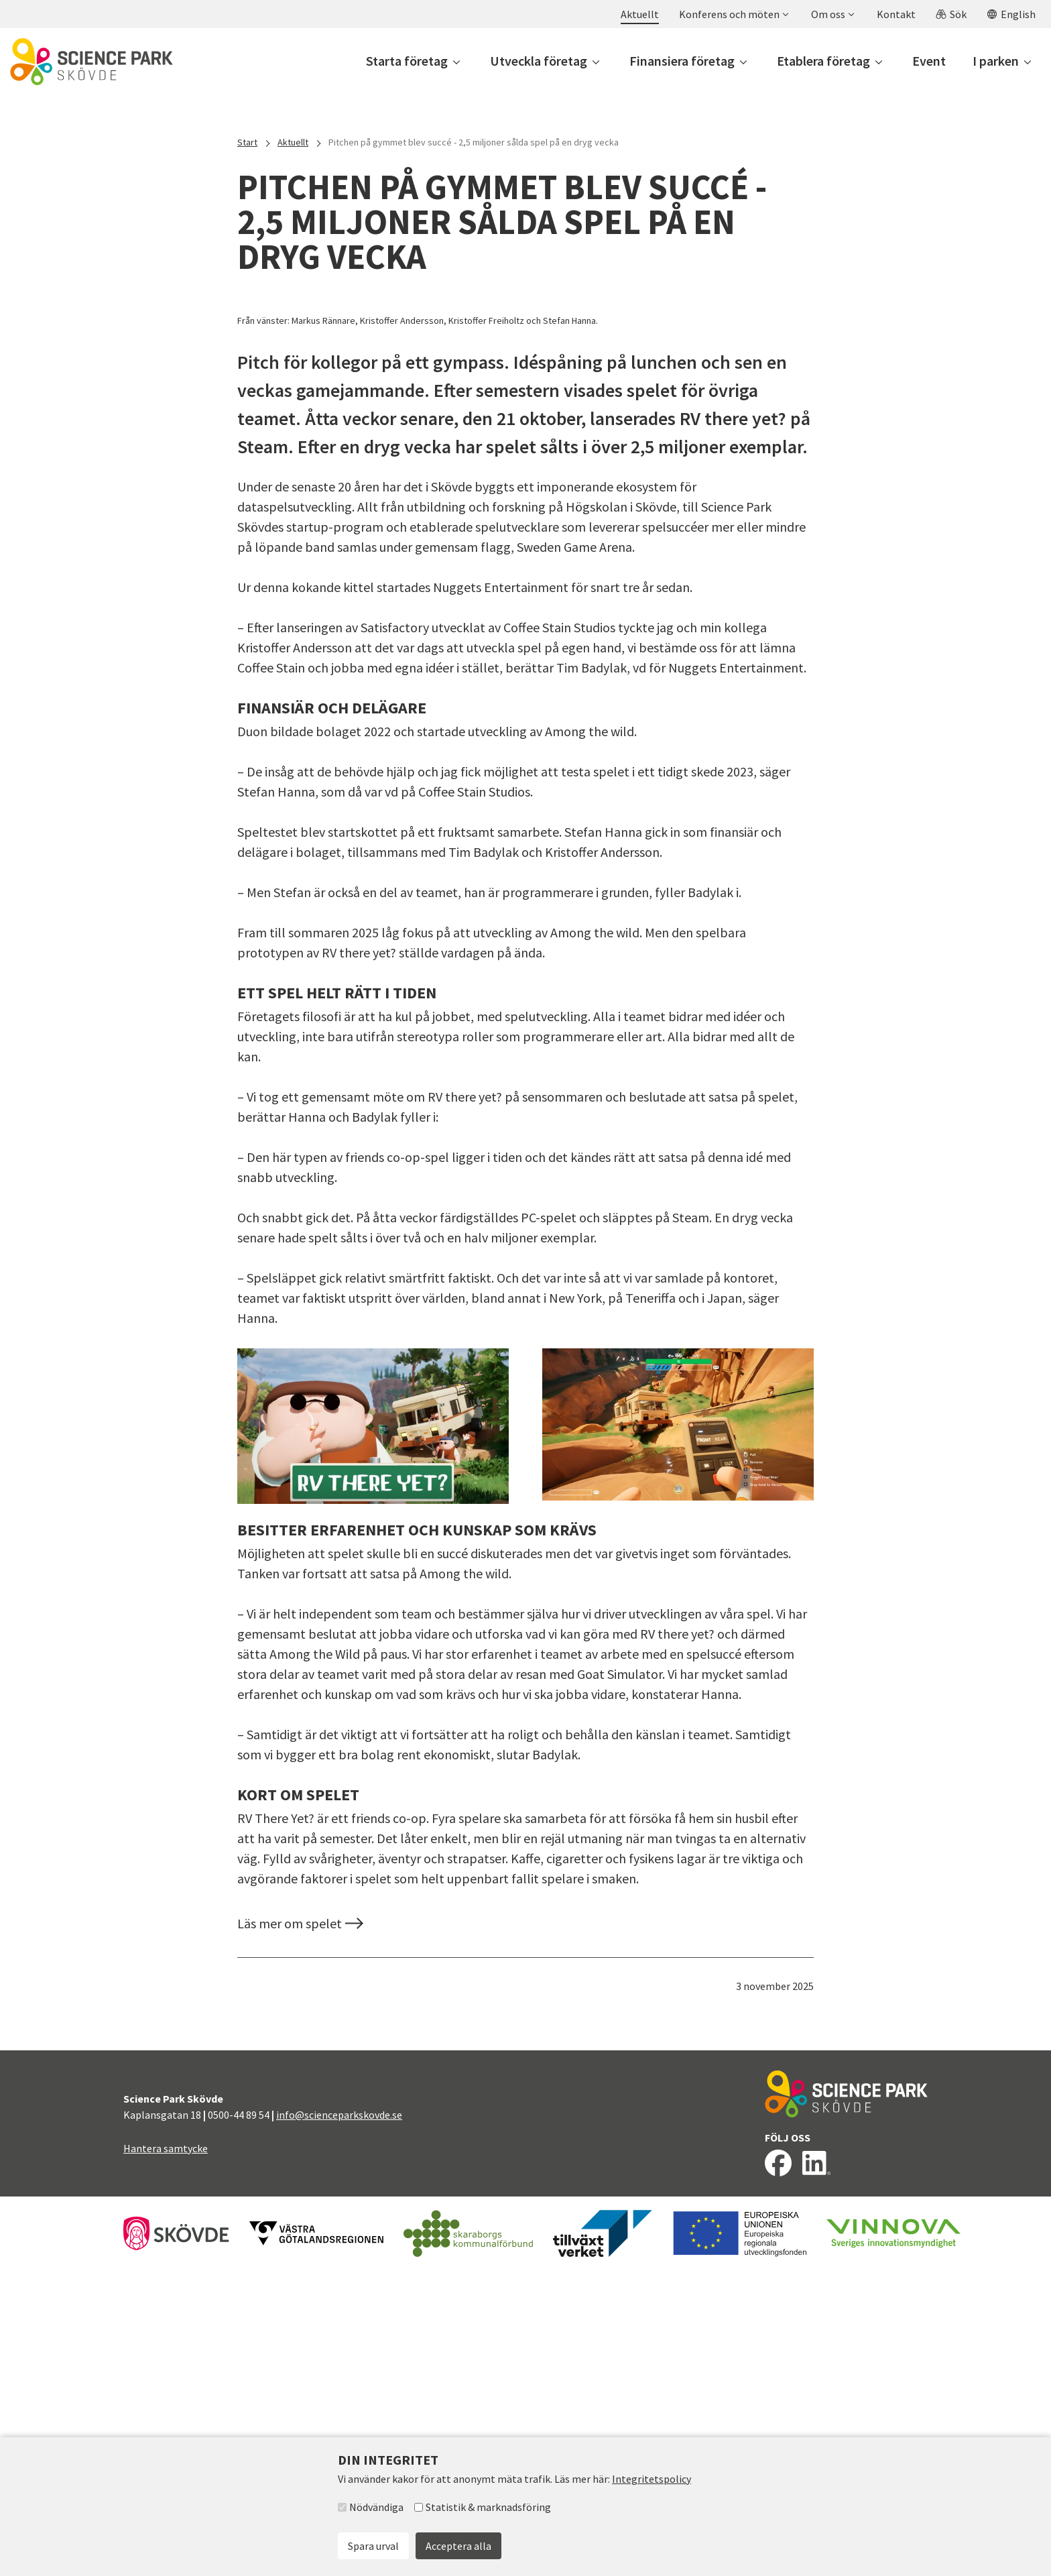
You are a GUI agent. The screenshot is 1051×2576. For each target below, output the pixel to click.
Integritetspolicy (651, 2478)
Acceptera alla (458, 2546)
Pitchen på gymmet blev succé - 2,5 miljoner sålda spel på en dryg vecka (473, 142)
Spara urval (373, 2546)
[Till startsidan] (91, 61)
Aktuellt (292, 142)
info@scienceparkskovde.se (339, 2420)
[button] (733, 14)
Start (247, 142)
